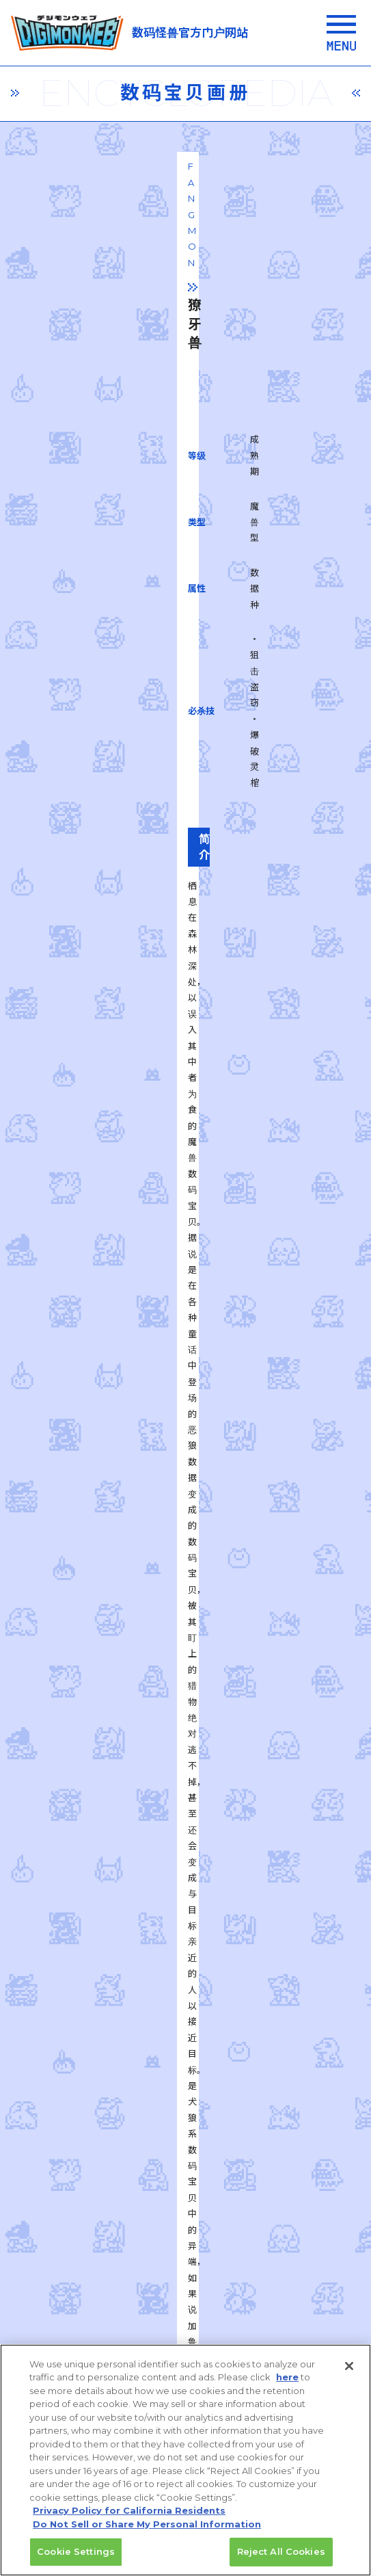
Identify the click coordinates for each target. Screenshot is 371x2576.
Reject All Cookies (281, 2559)
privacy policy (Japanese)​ (114, 2241)
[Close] (349, 2373)
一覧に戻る (185, 1765)
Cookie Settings (76, 2559)
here (287, 2385)
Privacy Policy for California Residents (129, 2518)
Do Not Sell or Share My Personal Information (147, 2531)
